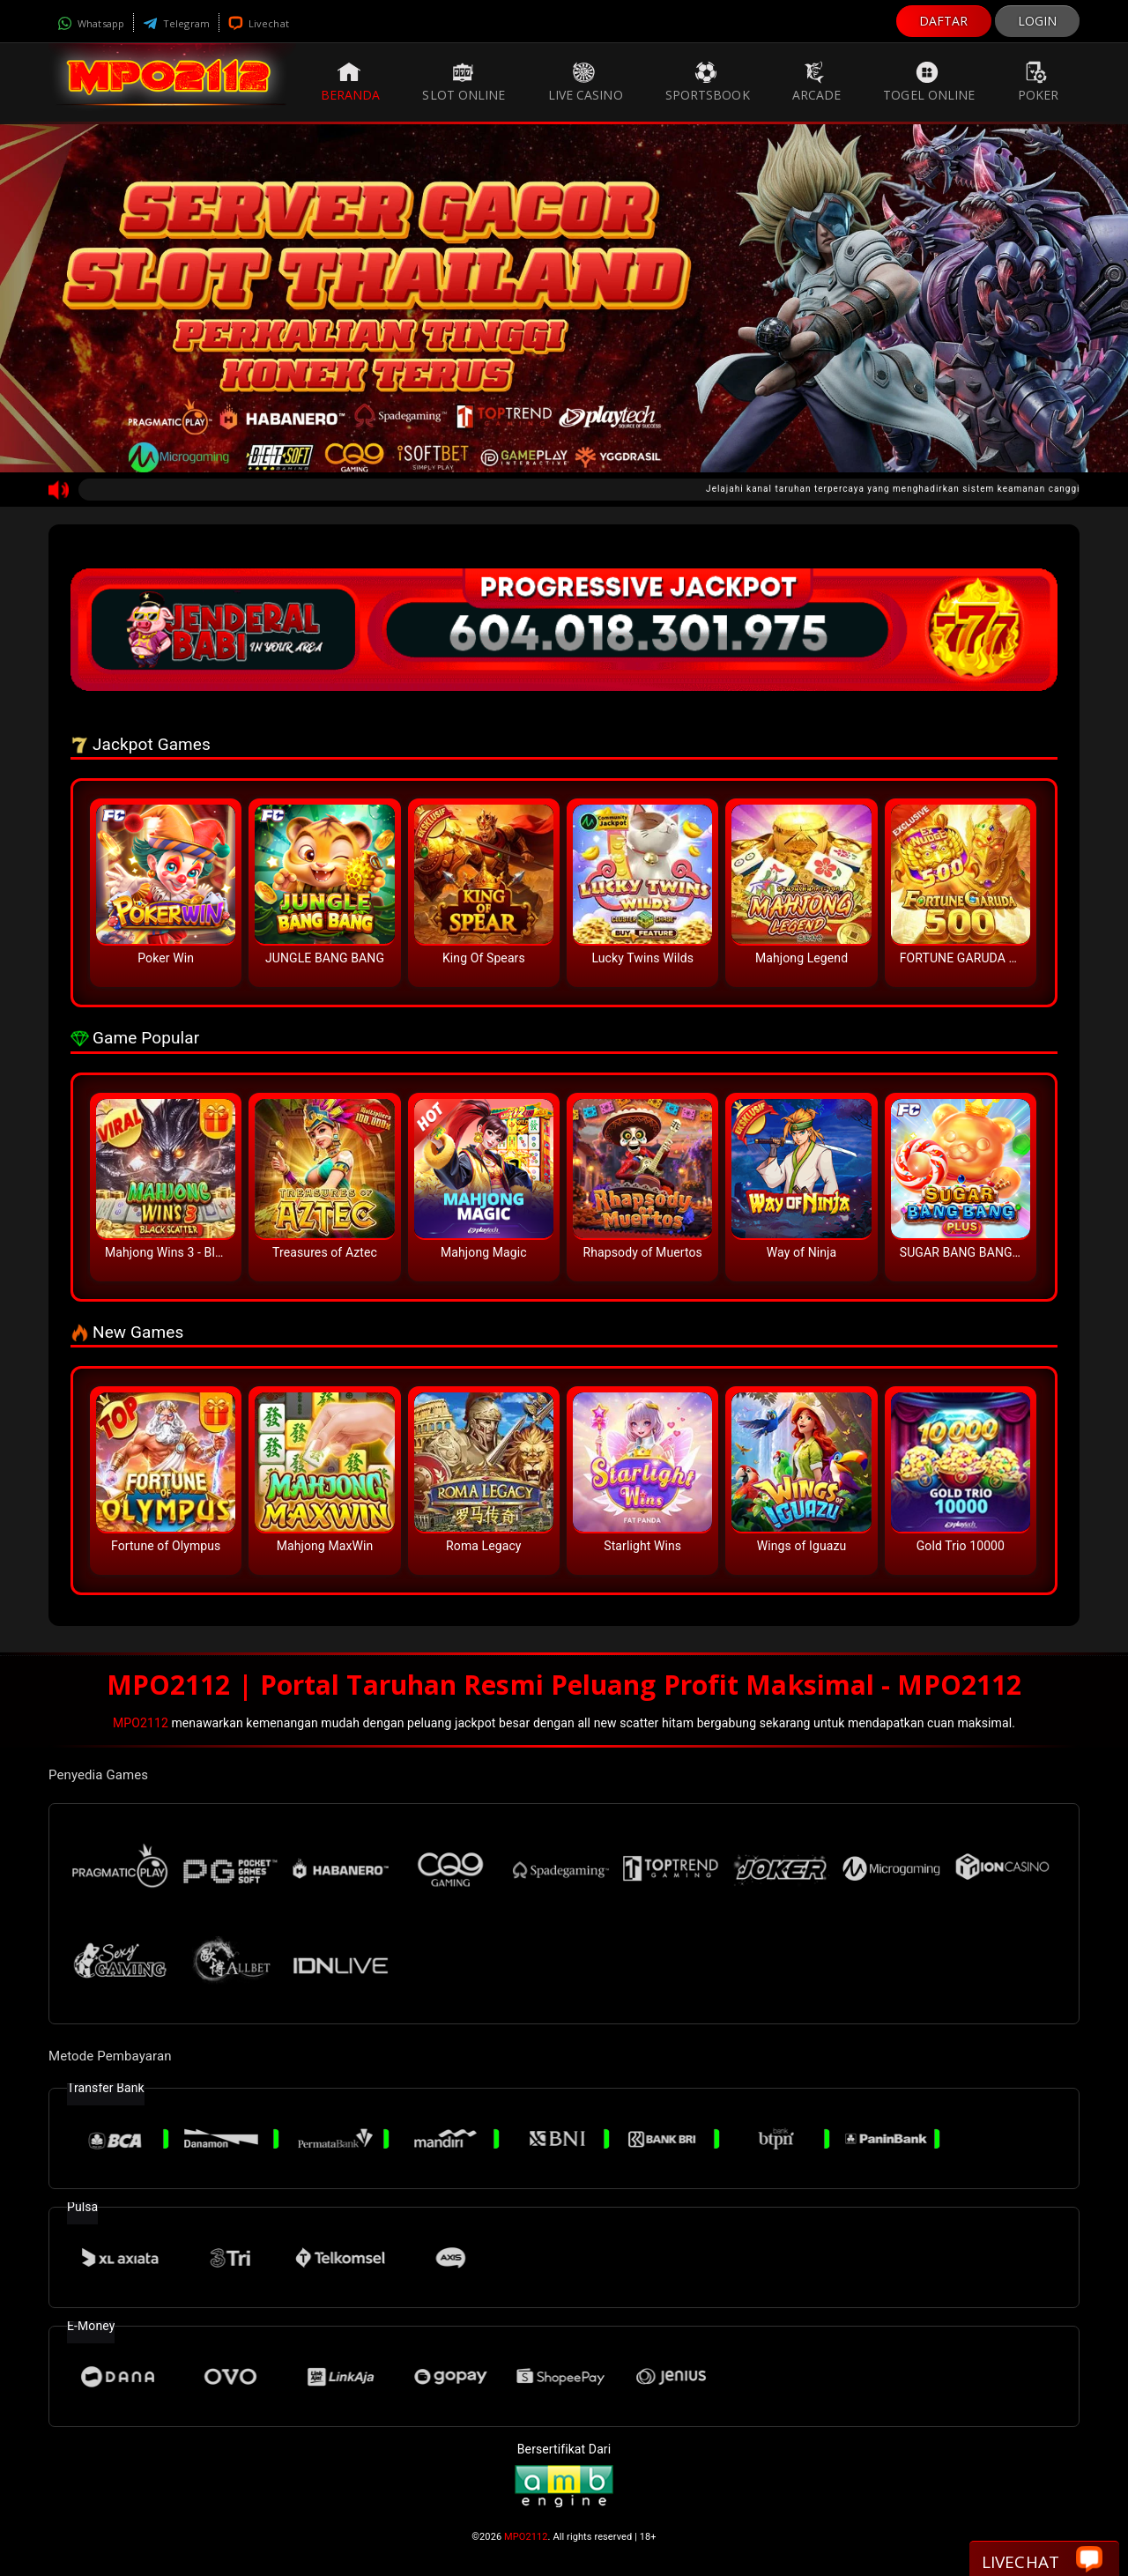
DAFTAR (943, 20)
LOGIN (1038, 20)
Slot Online (463, 82)
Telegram (176, 23)
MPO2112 (140, 1723)
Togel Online (929, 82)
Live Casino (585, 82)
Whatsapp (90, 23)
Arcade (817, 82)
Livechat (258, 23)
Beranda (351, 82)
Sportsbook (707, 82)
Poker (1038, 82)
